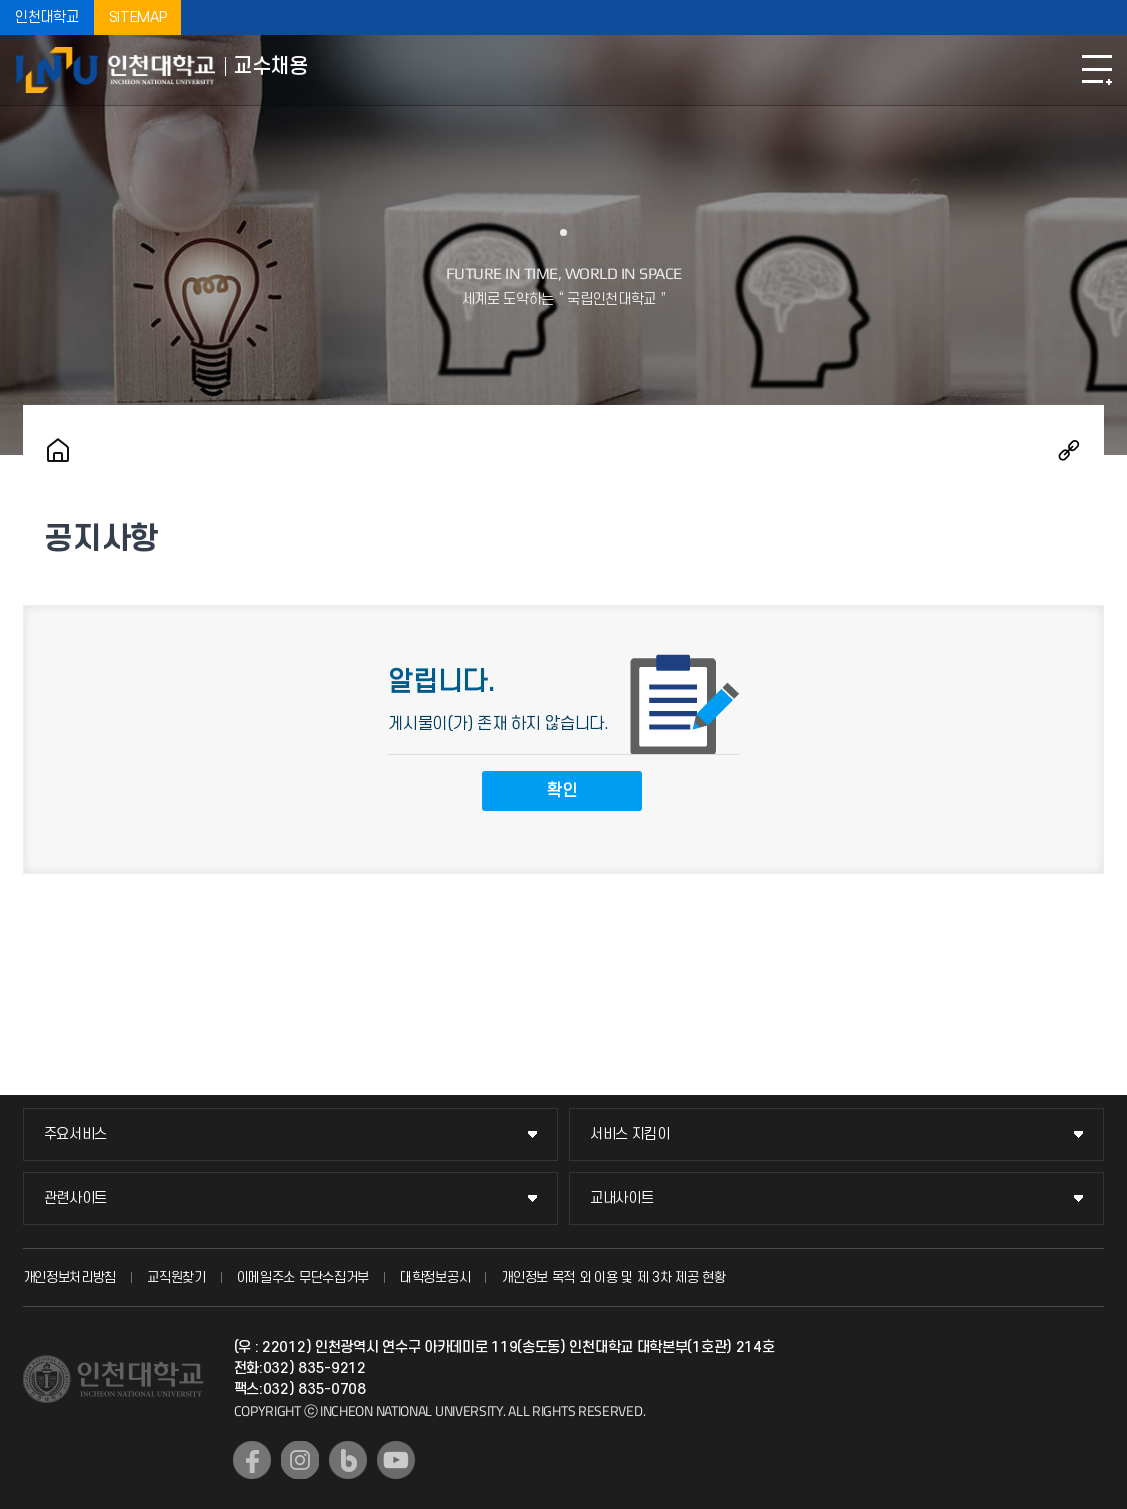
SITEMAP (138, 17)
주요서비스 (76, 1134)
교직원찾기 (176, 1277)
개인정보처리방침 (70, 1277)
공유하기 (1069, 450)
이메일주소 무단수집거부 (303, 1277)
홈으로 (58, 450)
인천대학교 (47, 17)
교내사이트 (622, 1198)
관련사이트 (76, 1198)
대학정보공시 (435, 1277)
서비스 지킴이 (630, 1134)
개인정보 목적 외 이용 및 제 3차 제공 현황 (613, 1277)
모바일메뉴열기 (1097, 70)
